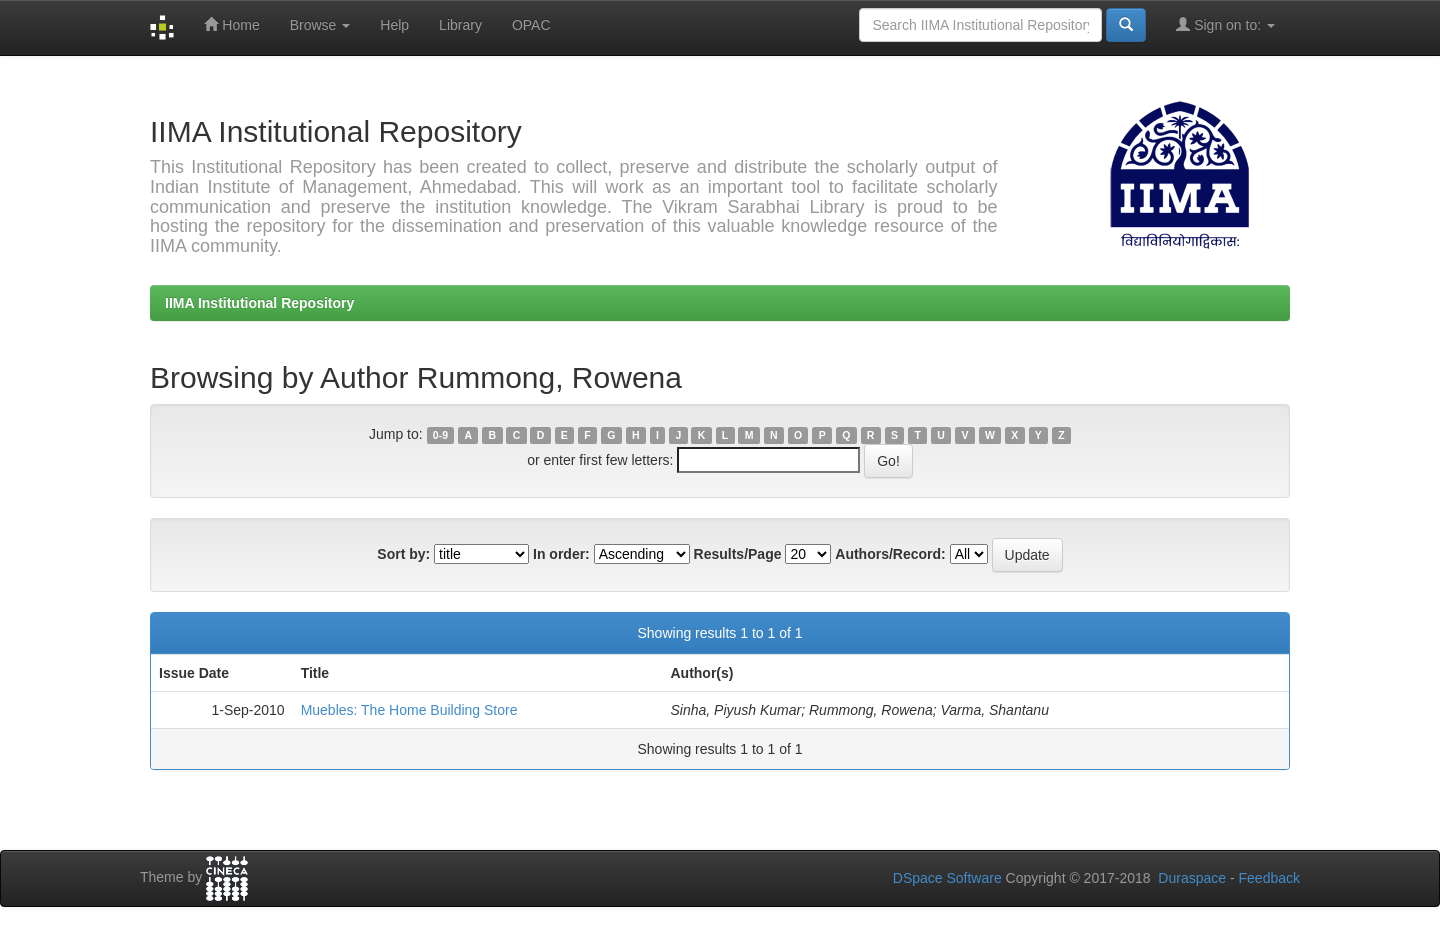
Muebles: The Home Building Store (409, 710)
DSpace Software (947, 878)
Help (394, 25)
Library (460, 25)
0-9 (440, 435)
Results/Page (738, 554)
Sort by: (403, 554)
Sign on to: (1225, 24)
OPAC (531, 25)
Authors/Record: (890, 554)
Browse (320, 25)
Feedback (1269, 878)
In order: (561, 554)
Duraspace (1192, 878)
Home (231, 24)
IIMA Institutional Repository (259, 303)
